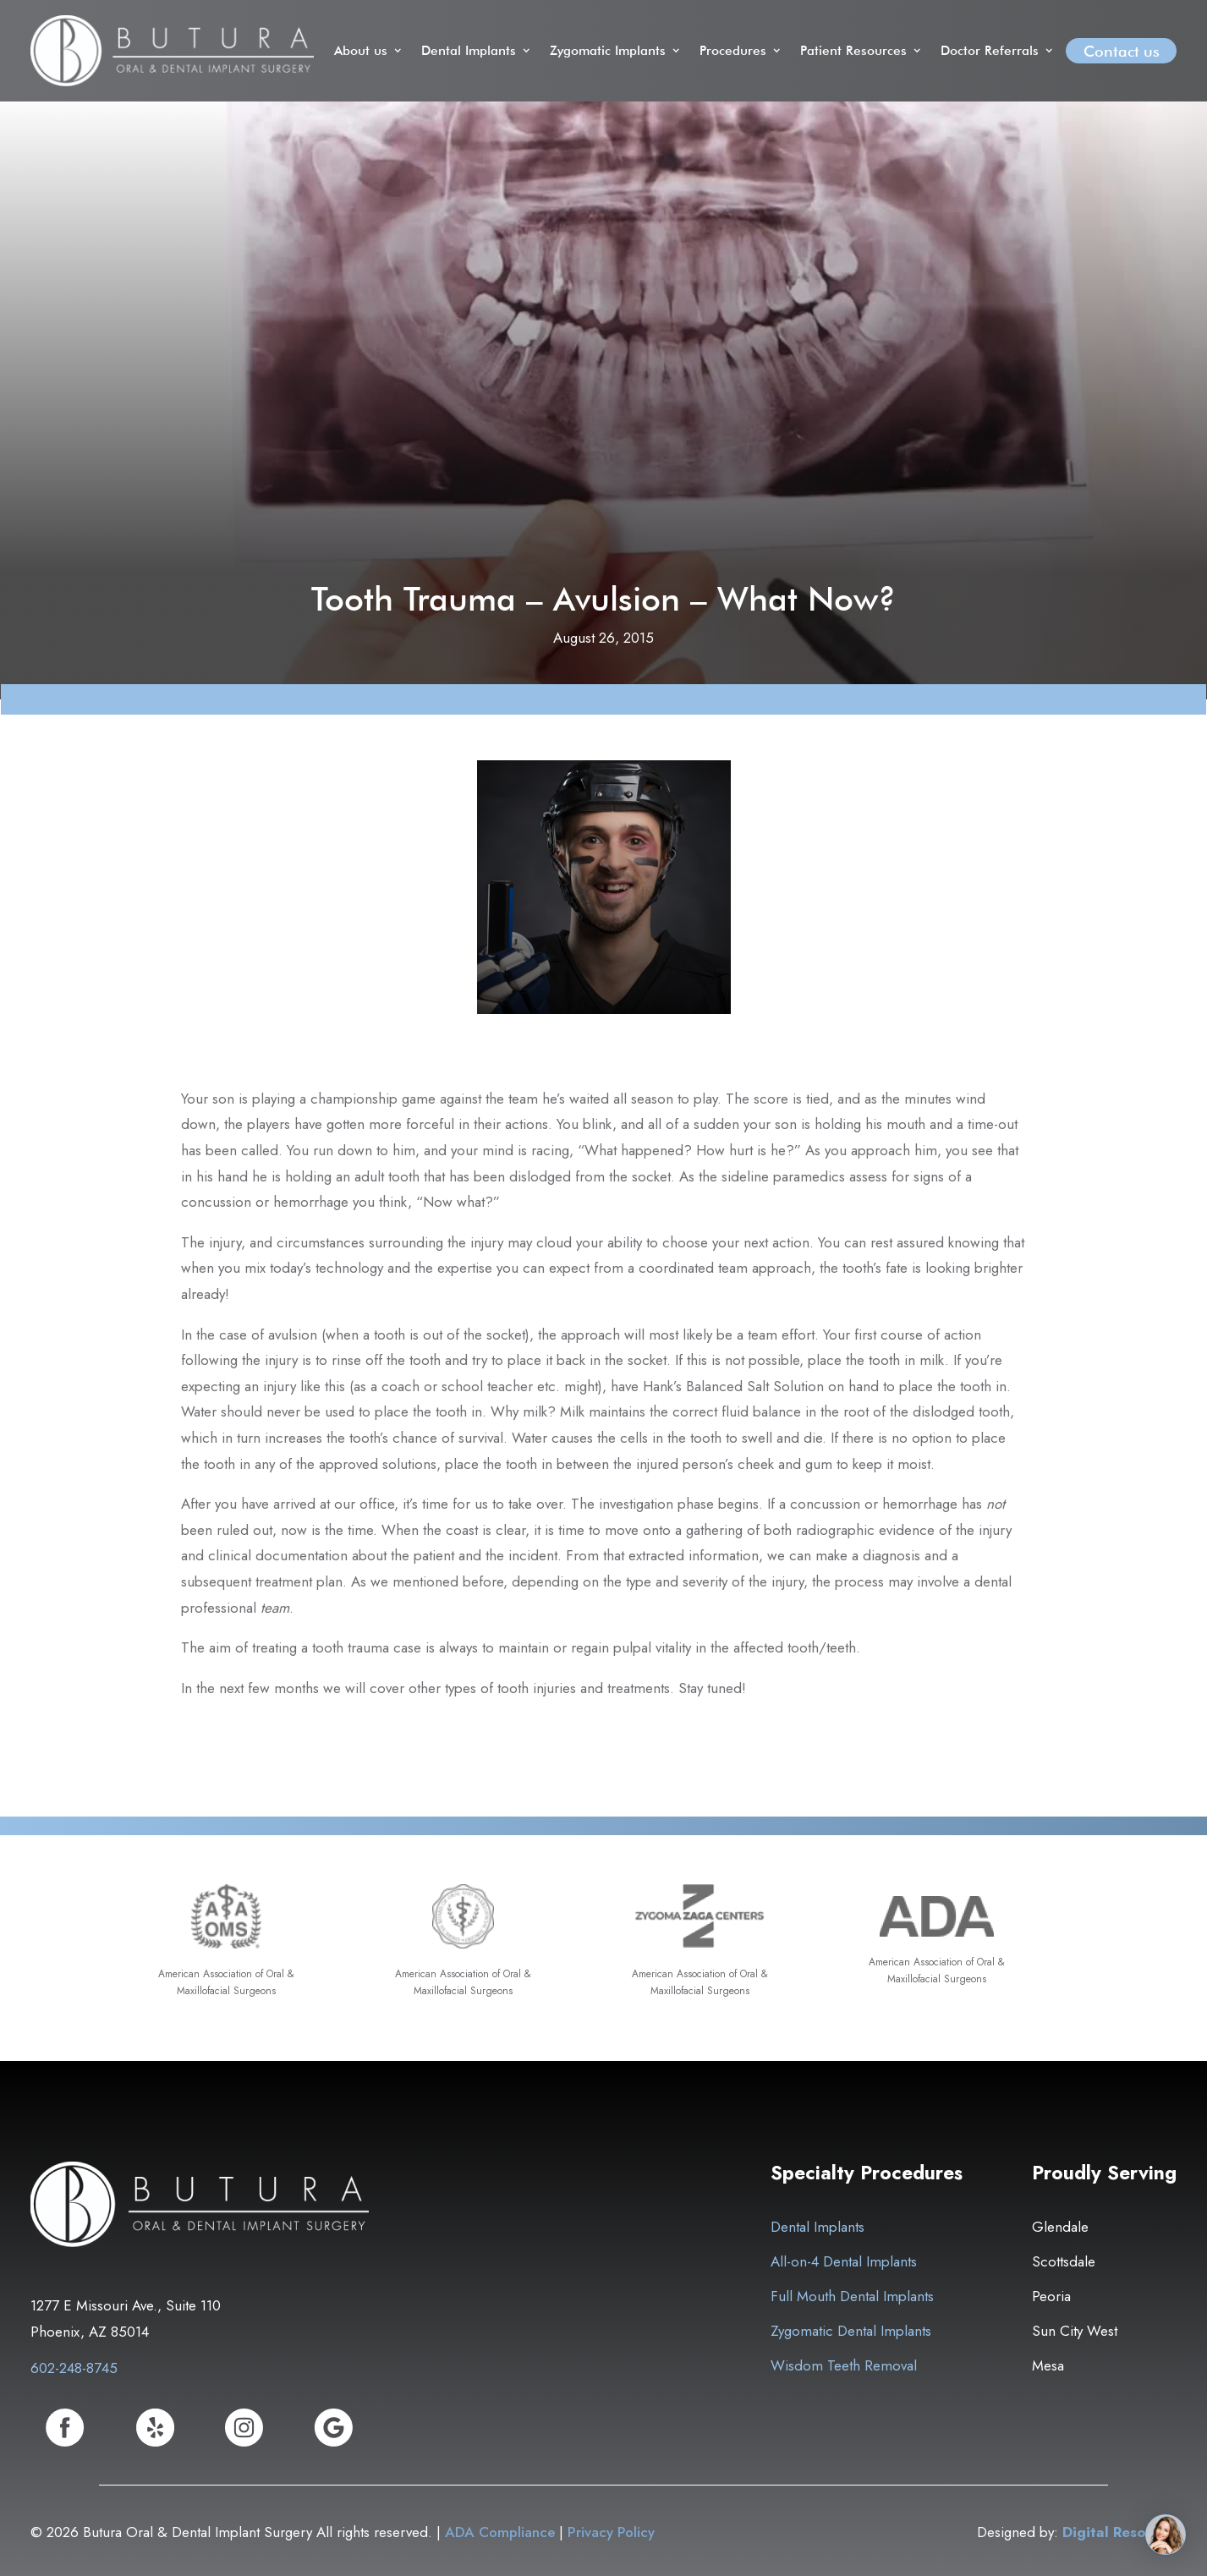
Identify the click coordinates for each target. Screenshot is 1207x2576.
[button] (369, 51)
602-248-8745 (74, 2368)
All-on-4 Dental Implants (844, 2261)
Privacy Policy (611, 2532)
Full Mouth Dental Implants (852, 2296)
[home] (172, 50)
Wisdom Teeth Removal (844, 2365)
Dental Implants (817, 2226)
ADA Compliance (500, 2532)
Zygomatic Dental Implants (851, 2330)
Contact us (1122, 50)
